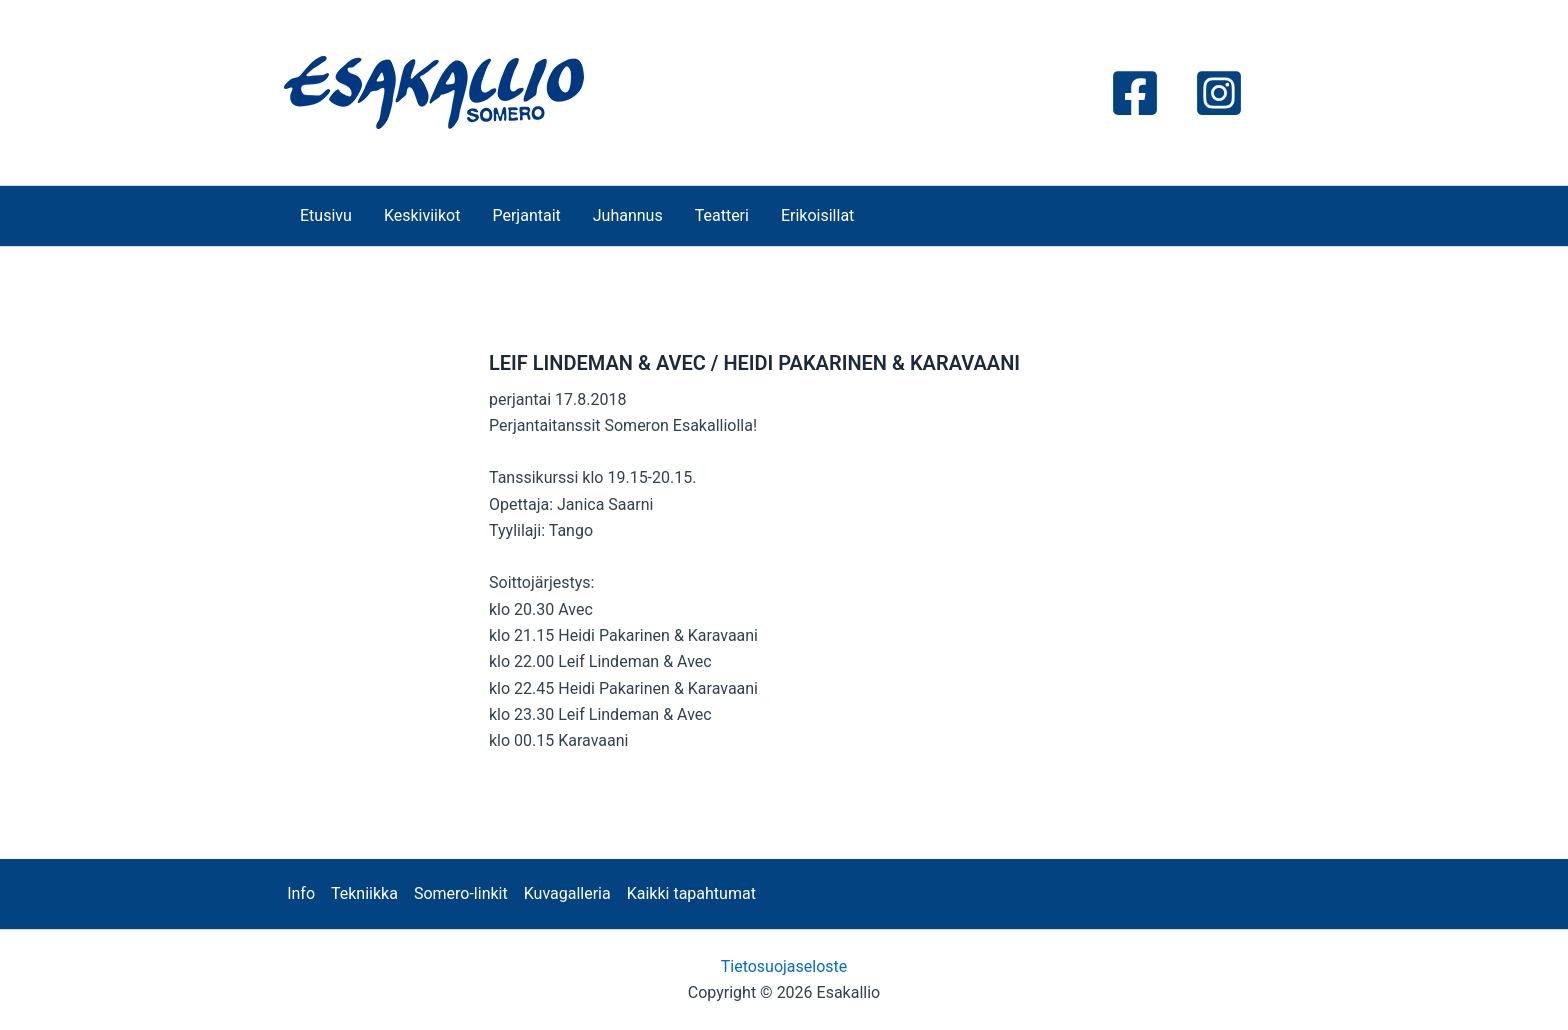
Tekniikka (364, 893)
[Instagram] (1219, 93)
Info (301, 893)
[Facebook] (1135, 93)
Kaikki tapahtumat (691, 893)
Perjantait (526, 215)
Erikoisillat (817, 215)
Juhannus (628, 215)
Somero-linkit (461, 893)
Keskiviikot (422, 215)
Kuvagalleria (567, 893)
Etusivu (326, 215)
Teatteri (722, 215)
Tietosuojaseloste (784, 966)
